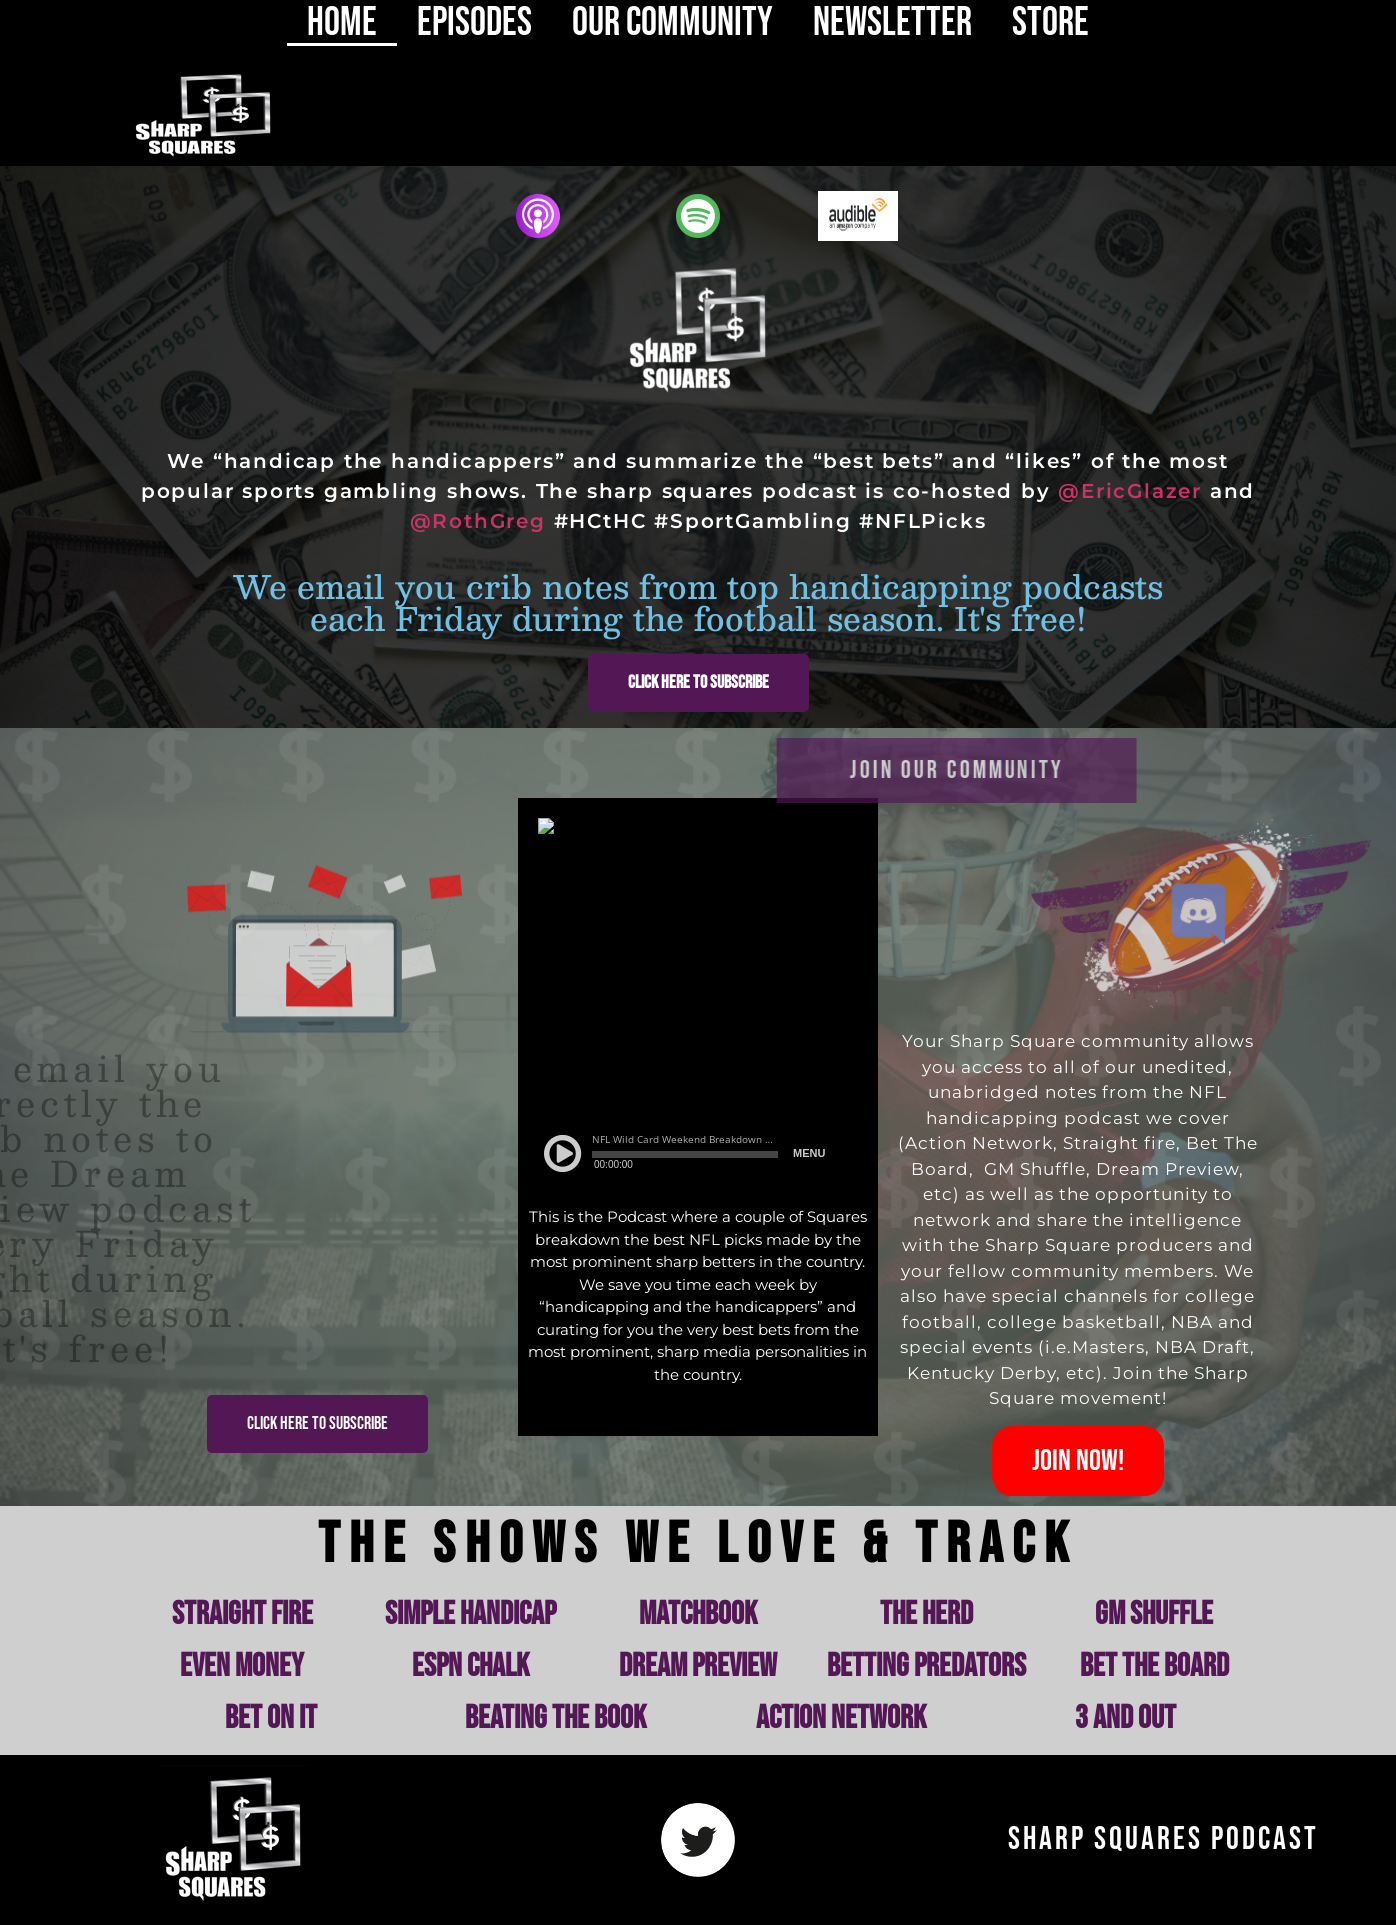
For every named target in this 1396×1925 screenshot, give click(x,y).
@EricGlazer (1130, 491)
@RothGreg (478, 521)
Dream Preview (698, 1666)
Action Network (841, 1718)
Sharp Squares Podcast (1163, 1839)
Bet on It (271, 1718)
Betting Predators (926, 1666)
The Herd (926, 1614)
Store (1050, 23)
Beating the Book (555, 1718)
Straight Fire (242, 1614)
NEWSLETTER (892, 23)
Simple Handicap (470, 1614)
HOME (342, 23)
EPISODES (474, 23)
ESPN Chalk (470, 1666)
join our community (824, 770)
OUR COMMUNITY (672, 23)
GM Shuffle (1154, 1614)
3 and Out (1125, 1718)
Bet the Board (1154, 1666)
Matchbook (698, 1614)
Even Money (242, 1666)
